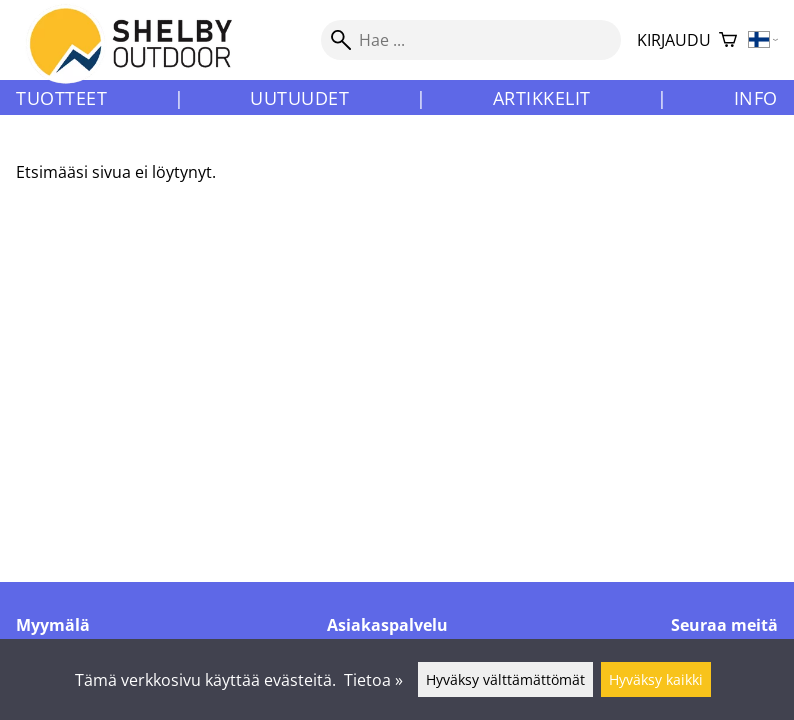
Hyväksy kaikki (656, 679)
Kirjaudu (674, 40)
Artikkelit (542, 98)
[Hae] (471, 40)
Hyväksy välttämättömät (505, 679)
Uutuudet (299, 98)
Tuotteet (61, 98)
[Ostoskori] (728, 40)
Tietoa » (373, 680)
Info (756, 98)
